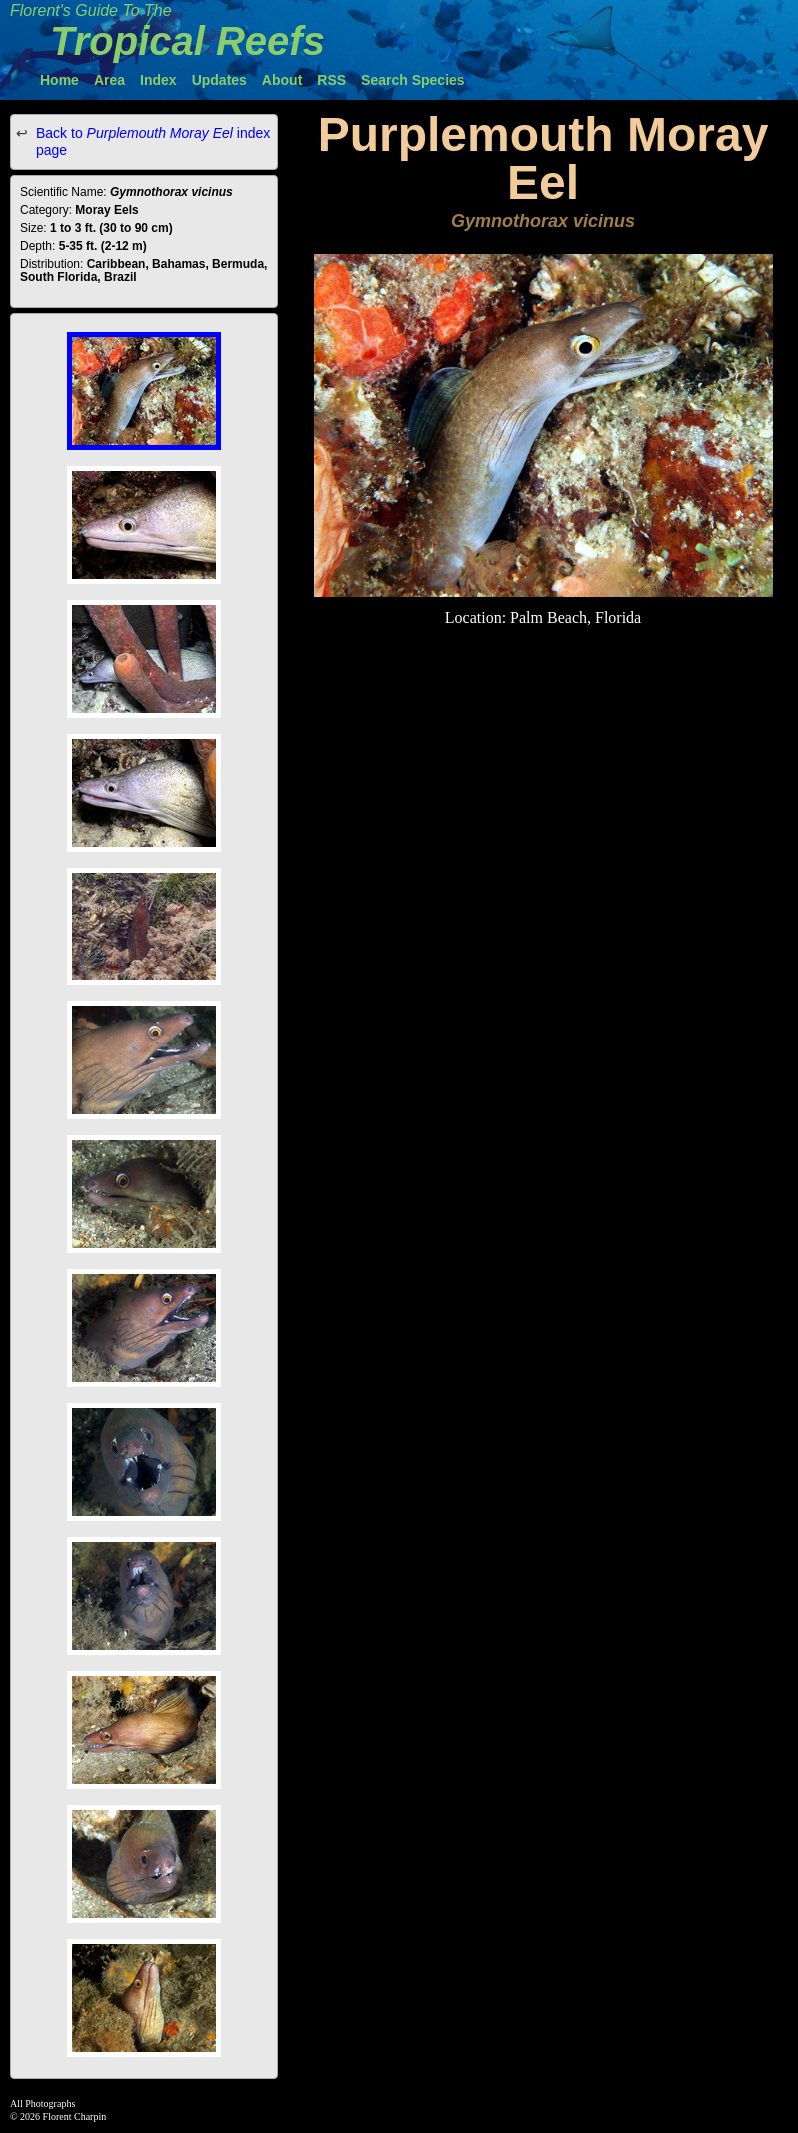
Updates (219, 80)
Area (109, 80)
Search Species (413, 80)
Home (59, 80)
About (282, 80)
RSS (331, 80)
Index (158, 80)
